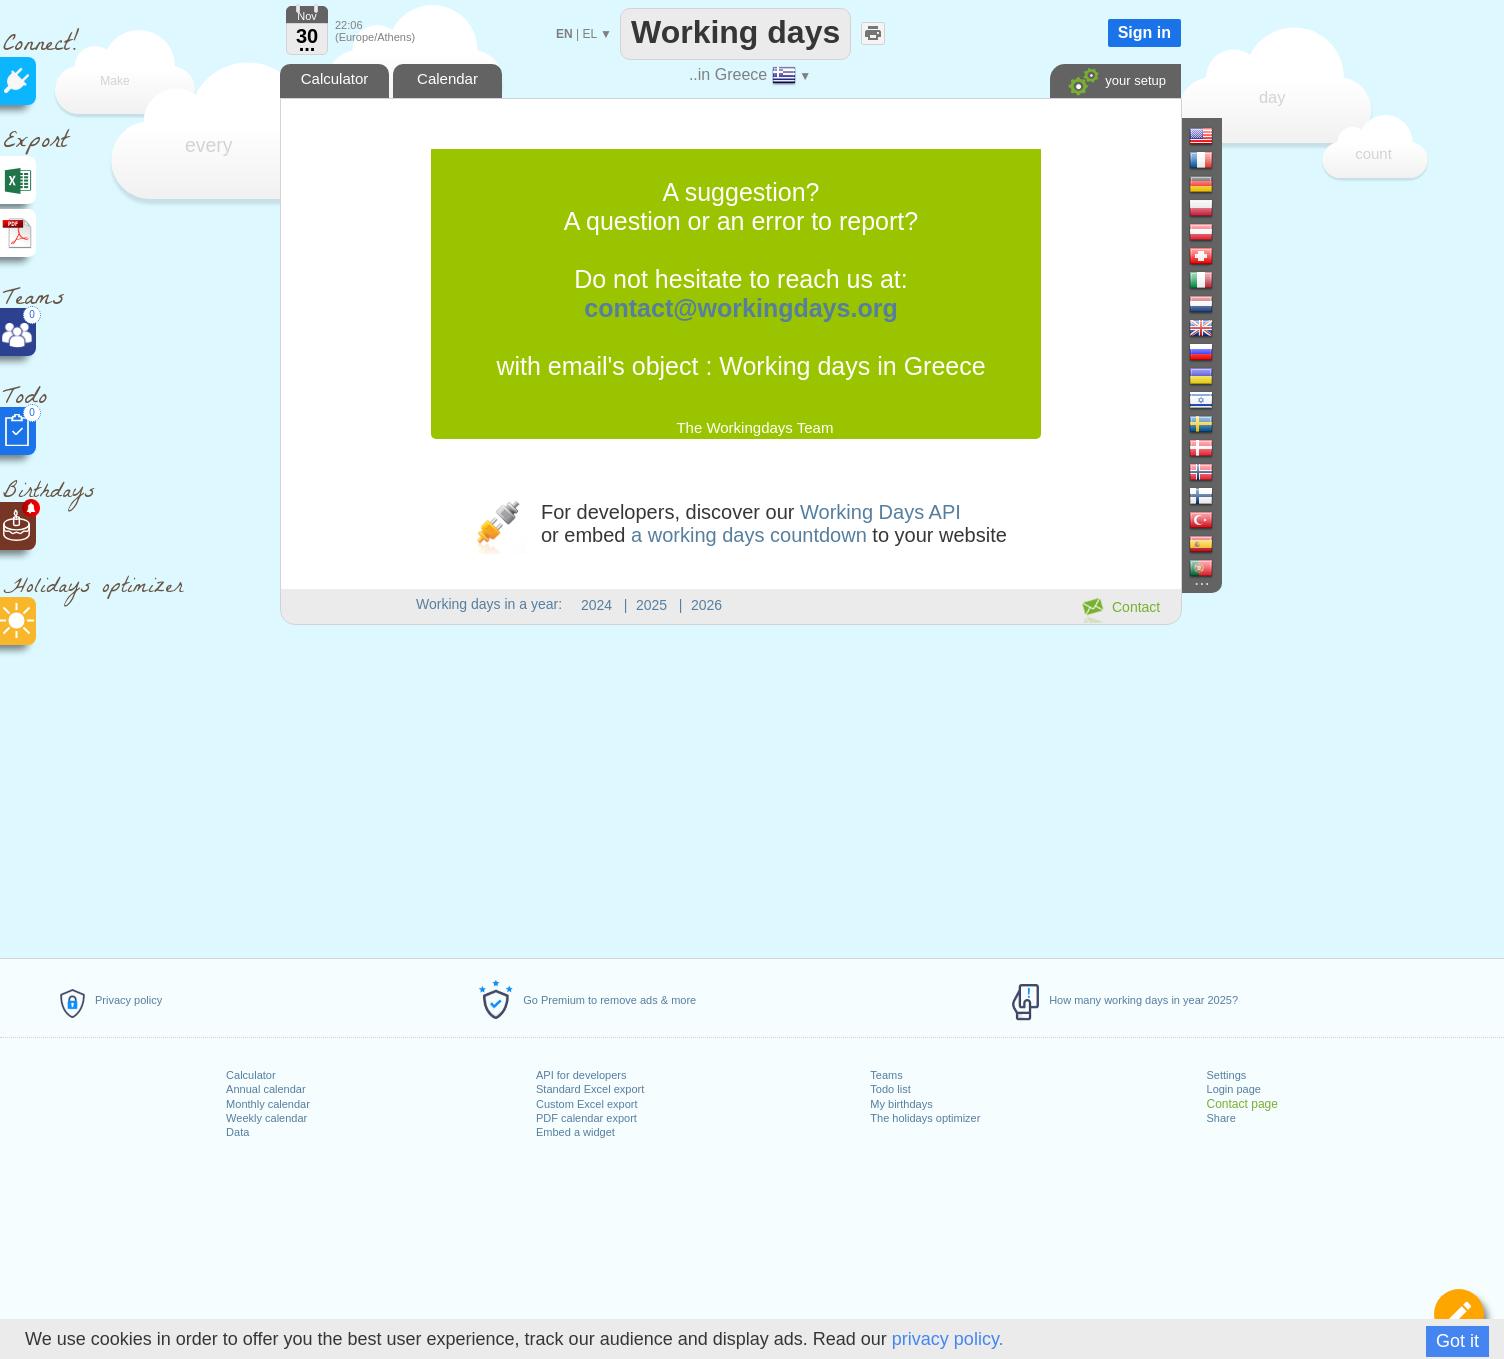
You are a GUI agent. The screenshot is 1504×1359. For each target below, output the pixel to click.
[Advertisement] (730, 788)
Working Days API (880, 512)
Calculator (251, 1075)
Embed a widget (575, 1132)
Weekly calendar (266, 1118)
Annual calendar (266, 1089)
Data (237, 1132)
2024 (596, 605)
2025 (651, 605)
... (307, 44)
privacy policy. (948, 1339)
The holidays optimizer (925, 1118)
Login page (1234, 1089)
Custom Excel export (586, 1104)
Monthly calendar (268, 1104)
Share (1221, 1118)
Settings (1227, 1075)
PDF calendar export (586, 1118)
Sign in (1144, 32)
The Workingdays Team (754, 427)
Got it (1457, 1341)
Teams (886, 1075)
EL (589, 34)
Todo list (890, 1089)
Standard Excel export (590, 1089)
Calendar (447, 78)
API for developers (581, 1075)
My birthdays (901, 1104)
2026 (706, 605)
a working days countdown (749, 535)
